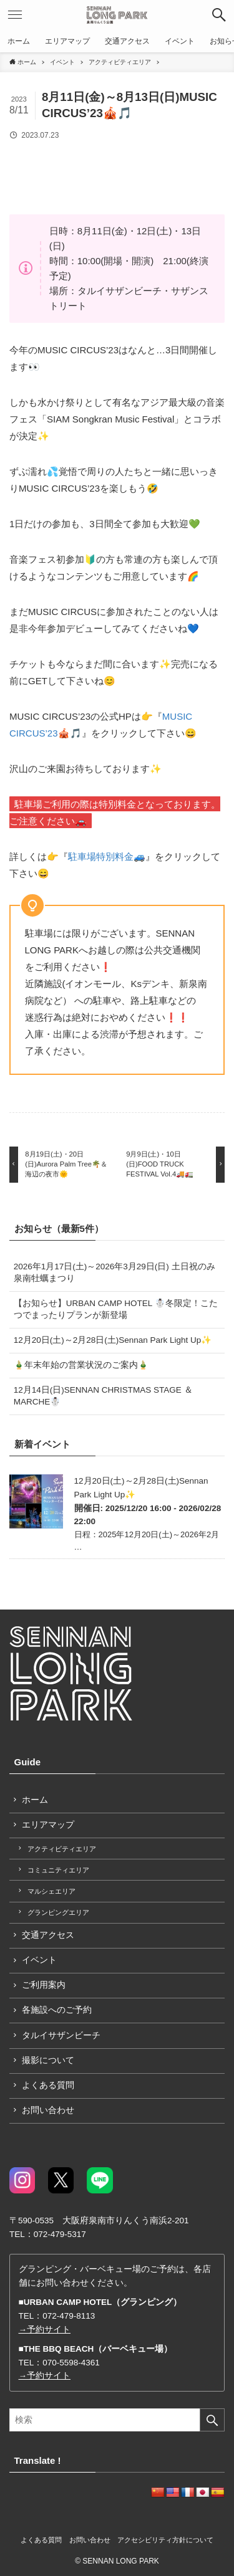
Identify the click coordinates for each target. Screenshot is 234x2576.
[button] (219, 15)
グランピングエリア (58, 1912)
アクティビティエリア (61, 1849)
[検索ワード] (117, 2419)
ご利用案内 (44, 1985)
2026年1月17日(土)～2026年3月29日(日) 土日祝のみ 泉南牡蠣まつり (114, 1272)
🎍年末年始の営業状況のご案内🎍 (81, 1365)
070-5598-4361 (71, 2362)
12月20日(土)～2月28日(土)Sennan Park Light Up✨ (113, 1340)
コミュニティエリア (58, 1870)
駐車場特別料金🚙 (106, 856)
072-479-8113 (68, 2316)
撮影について (48, 2060)
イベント (39, 1960)
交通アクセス (48, 1935)
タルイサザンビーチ (61, 2035)
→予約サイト (45, 2329)
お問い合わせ (48, 2110)
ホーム (35, 1800)
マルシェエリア (51, 1891)
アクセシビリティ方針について (165, 2540)
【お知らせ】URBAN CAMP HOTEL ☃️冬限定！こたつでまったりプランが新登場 (119, 1309)
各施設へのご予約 (57, 2010)
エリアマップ (48, 1824)
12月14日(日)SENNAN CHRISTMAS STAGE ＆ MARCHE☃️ (103, 1395)
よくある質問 (48, 2085)
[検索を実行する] (212, 2419)
